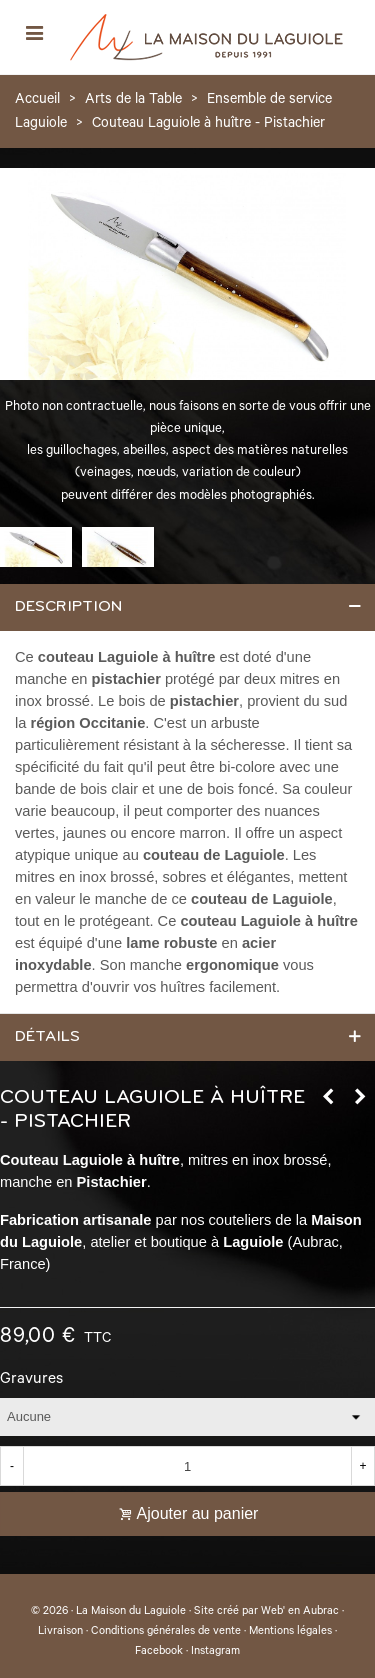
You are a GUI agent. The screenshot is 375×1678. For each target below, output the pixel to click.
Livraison (60, 1632)
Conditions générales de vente (166, 1632)
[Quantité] (187, 1466)
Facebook (159, 1652)
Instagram (215, 1652)
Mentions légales (290, 1632)
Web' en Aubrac (300, 1612)
